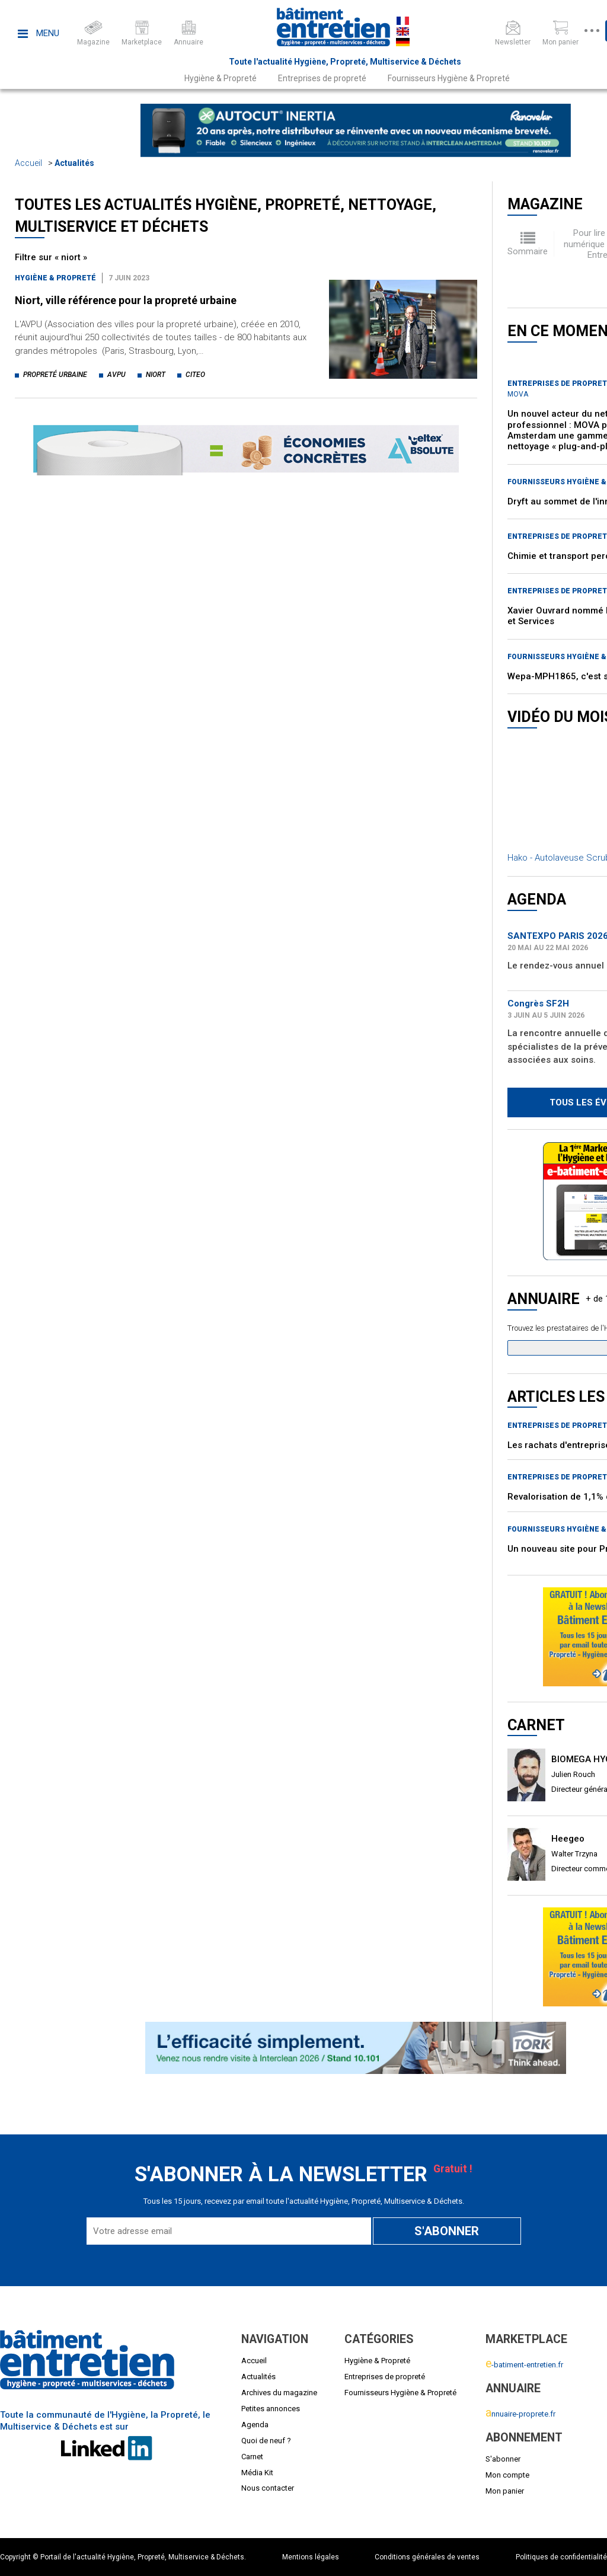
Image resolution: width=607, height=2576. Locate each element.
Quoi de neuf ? (266, 2440)
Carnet (252, 2456)
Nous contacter (267, 2488)
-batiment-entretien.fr (524, 2364)
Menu (38, 33)
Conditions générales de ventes (427, 2557)
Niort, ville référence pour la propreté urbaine (126, 300)
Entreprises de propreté (322, 78)
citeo (195, 374)
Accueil (28, 163)
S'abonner (502, 2458)
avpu (116, 374)
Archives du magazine (279, 2392)
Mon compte (507, 2474)
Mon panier (504, 2490)
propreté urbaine (55, 374)
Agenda (255, 2424)
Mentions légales (310, 2557)
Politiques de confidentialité (561, 2557)
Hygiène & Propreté (220, 78)
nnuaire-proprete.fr (520, 2413)
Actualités (74, 163)
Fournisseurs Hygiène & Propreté (449, 78)
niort (155, 374)
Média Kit (257, 2472)
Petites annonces (270, 2408)
